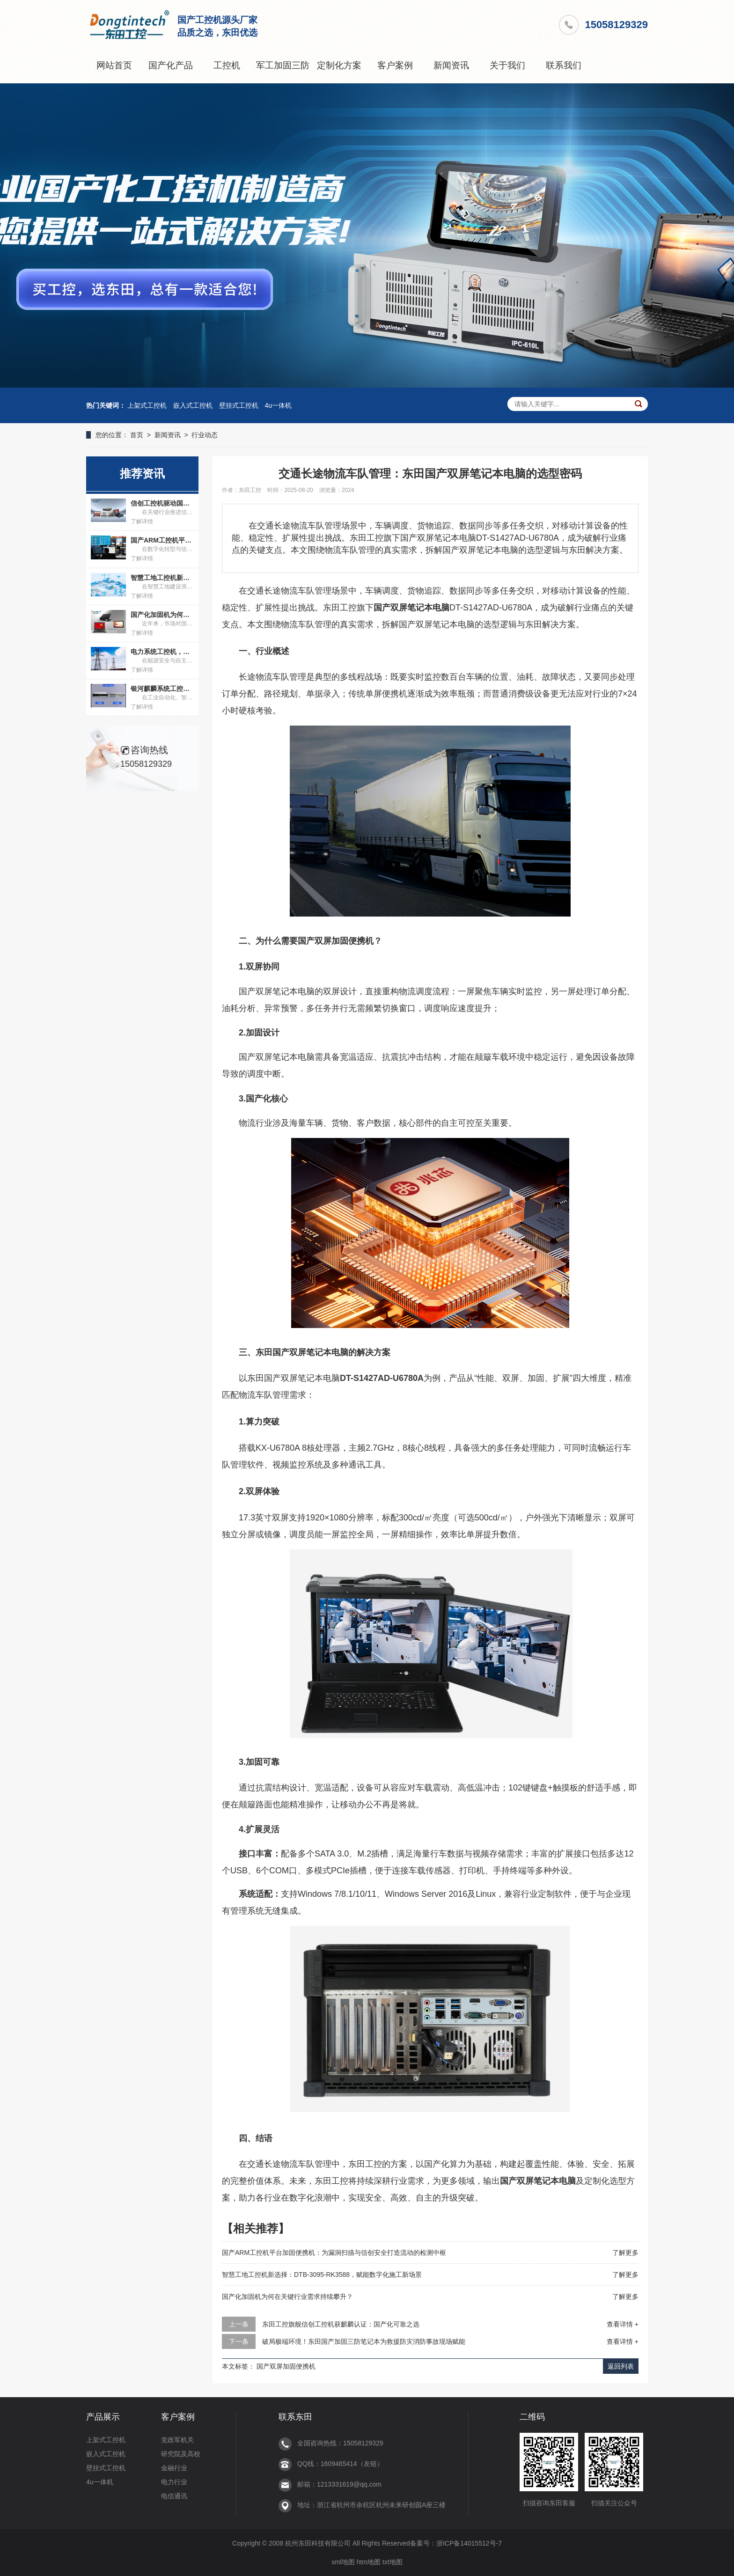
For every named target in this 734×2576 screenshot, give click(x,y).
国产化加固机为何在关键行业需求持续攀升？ (287, 2296)
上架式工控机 (147, 405)
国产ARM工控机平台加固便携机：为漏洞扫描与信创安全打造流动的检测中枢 (334, 2252)
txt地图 (392, 2562)
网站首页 (114, 65)
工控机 (226, 65)
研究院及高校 (180, 2454)
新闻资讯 (451, 65)
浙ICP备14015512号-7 (469, 2543)
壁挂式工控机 (238, 405)
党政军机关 (177, 2440)
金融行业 (174, 2468)
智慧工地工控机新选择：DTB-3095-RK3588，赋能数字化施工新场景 (322, 2274)
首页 (136, 435)
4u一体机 (278, 405)
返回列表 (621, 2366)
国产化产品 (170, 65)
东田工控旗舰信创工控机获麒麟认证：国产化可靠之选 (340, 2324)
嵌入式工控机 (193, 405)
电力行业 (174, 2482)
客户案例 (395, 65)
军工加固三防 (282, 65)
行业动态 (204, 435)
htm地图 (369, 2562)
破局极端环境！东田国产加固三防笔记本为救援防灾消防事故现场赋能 (363, 2341)
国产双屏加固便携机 (286, 2366)
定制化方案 (339, 65)
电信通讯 (174, 2496)
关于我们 (507, 65)
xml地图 (343, 2562)
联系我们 (563, 65)
